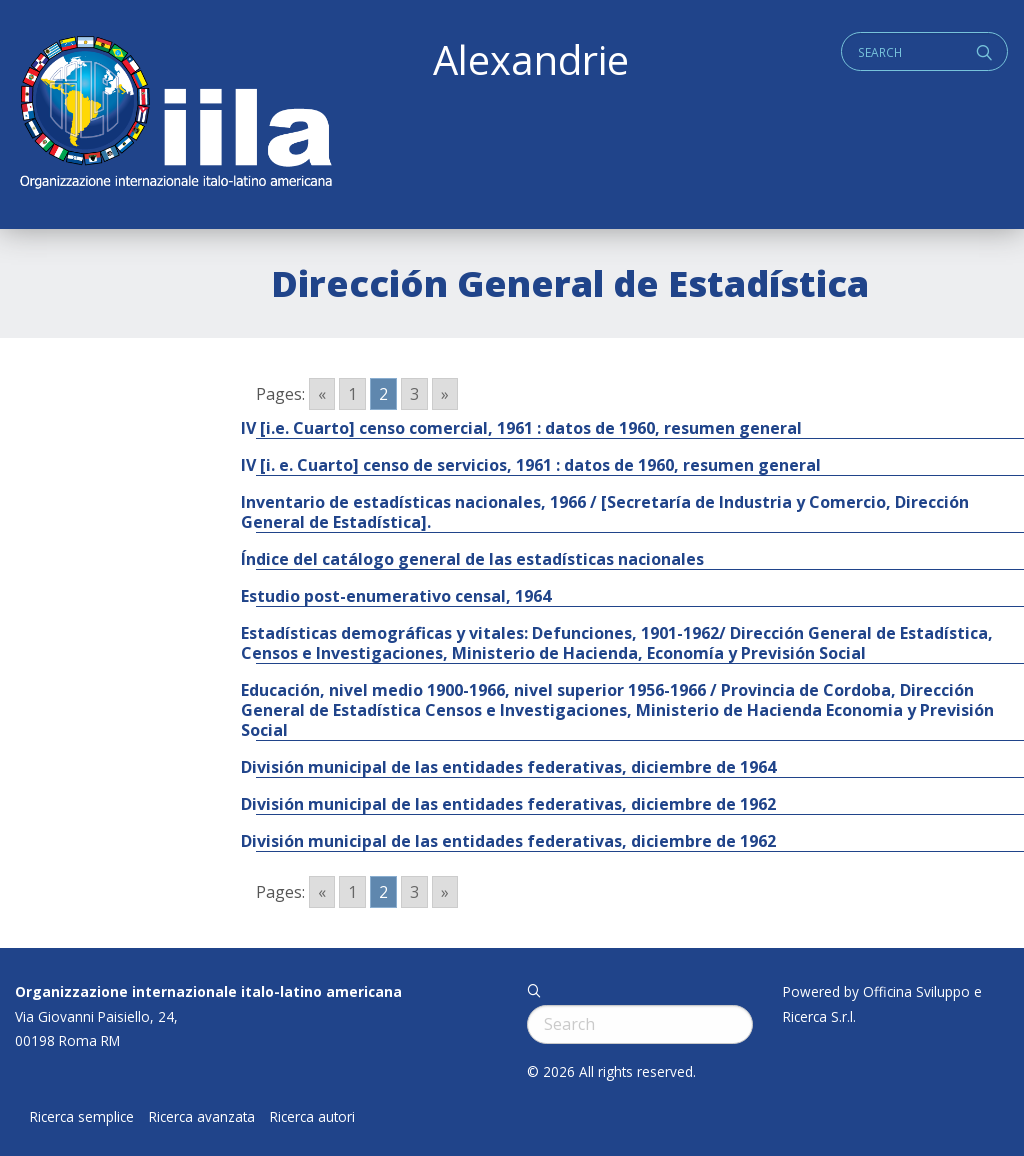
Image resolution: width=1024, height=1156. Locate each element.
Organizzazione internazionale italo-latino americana (208, 991)
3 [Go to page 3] (414, 394)
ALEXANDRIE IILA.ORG (175, 114)
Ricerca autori (312, 1117)
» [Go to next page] (445, 394)
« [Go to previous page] (322, 394)
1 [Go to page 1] (352, 394)
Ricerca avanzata (202, 1117)
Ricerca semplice (82, 1117)
